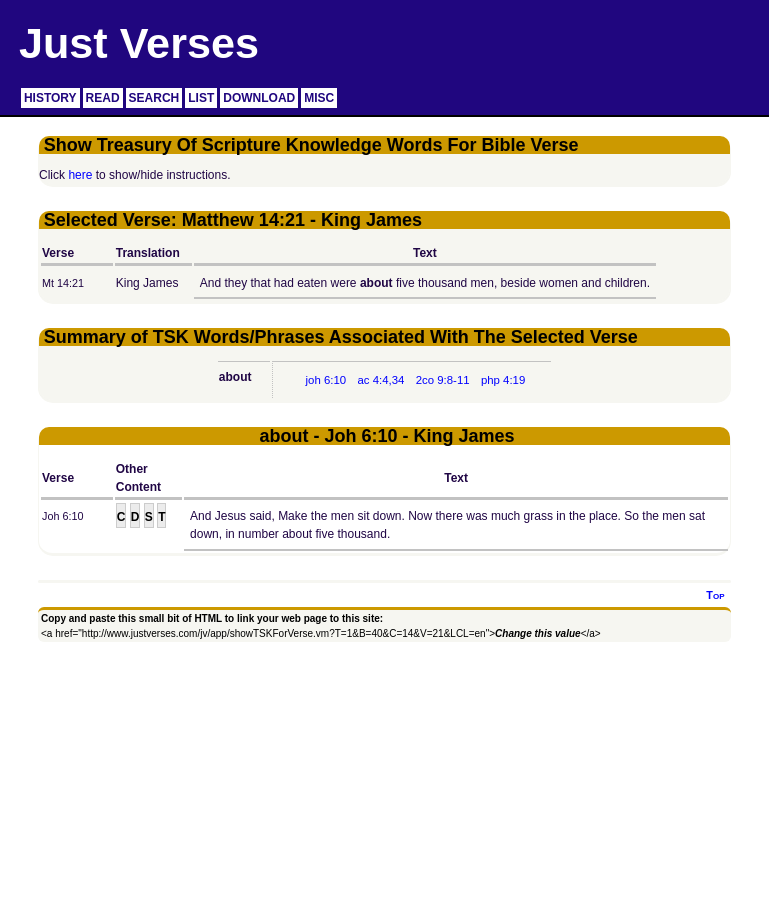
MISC (319, 98)
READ (103, 98)
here (80, 175)
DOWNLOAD (259, 98)
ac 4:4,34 (380, 380)
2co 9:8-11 (443, 380)
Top (715, 595)
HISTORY (50, 98)
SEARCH (154, 98)
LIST (201, 98)
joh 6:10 (326, 380)
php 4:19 (503, 380)
